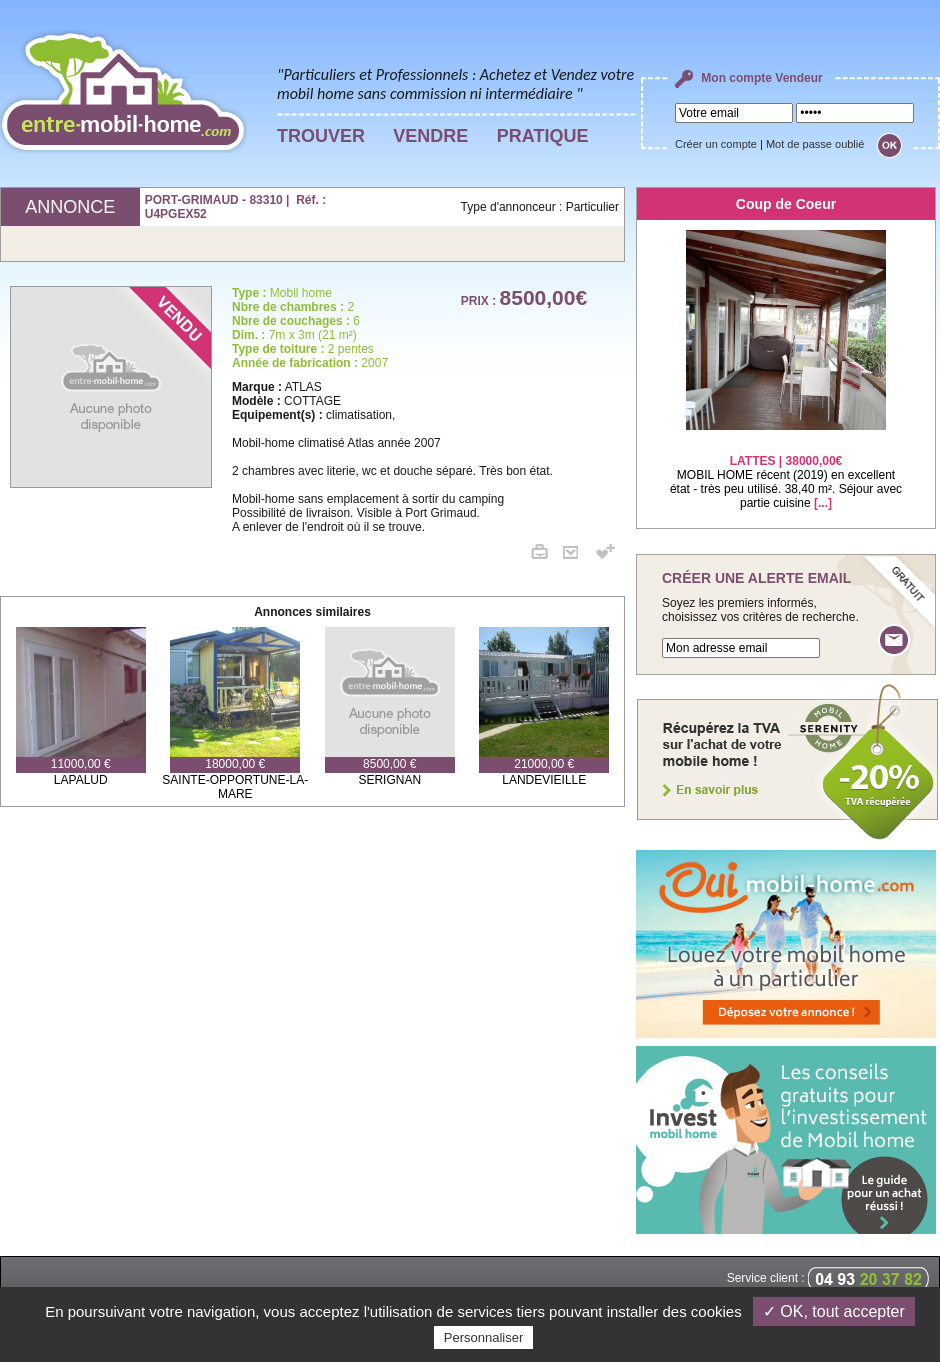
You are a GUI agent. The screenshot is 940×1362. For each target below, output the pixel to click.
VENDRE (430, 136)
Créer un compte (716, 144)
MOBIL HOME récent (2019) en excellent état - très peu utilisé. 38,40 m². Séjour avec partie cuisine (786, 469)
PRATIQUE (543, 136)
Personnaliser (484, 1337)
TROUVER (321, 136)
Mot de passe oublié (815, 144)
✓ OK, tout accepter (834, 1311)
